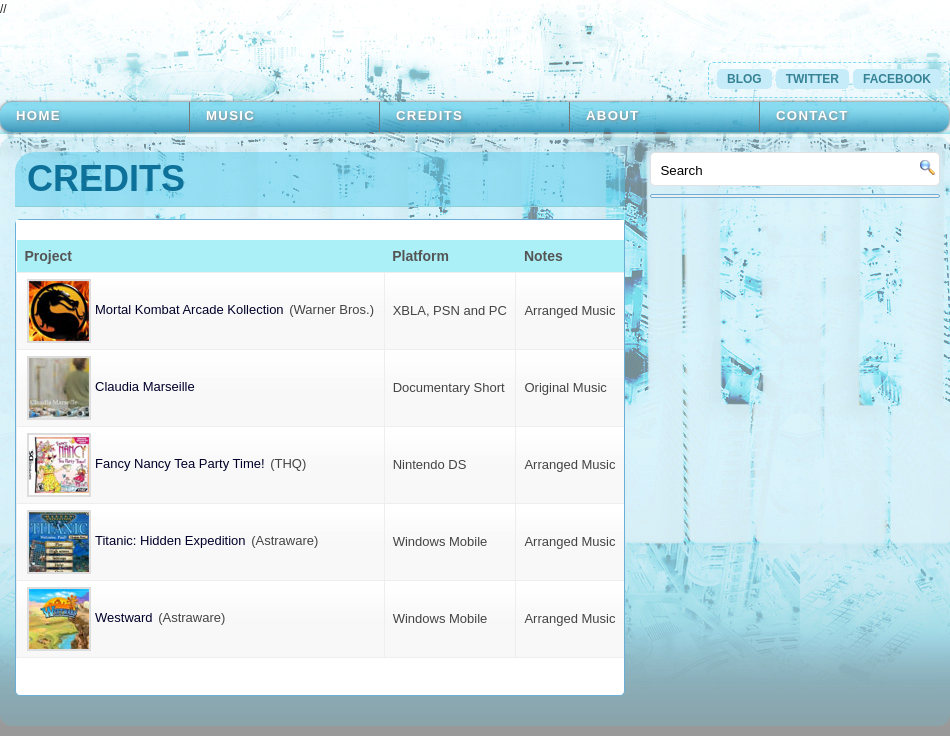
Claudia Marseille (111, 386)
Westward (90, 617)
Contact (812, 115)
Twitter (812, 79)
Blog (744, 79)
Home (38, 115)
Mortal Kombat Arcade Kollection (155, 309)
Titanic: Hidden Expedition (136, 540)
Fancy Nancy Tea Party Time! (146, 463)
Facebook (897, 79)
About (612, 115)
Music (230, 115)
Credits (429, 115)
